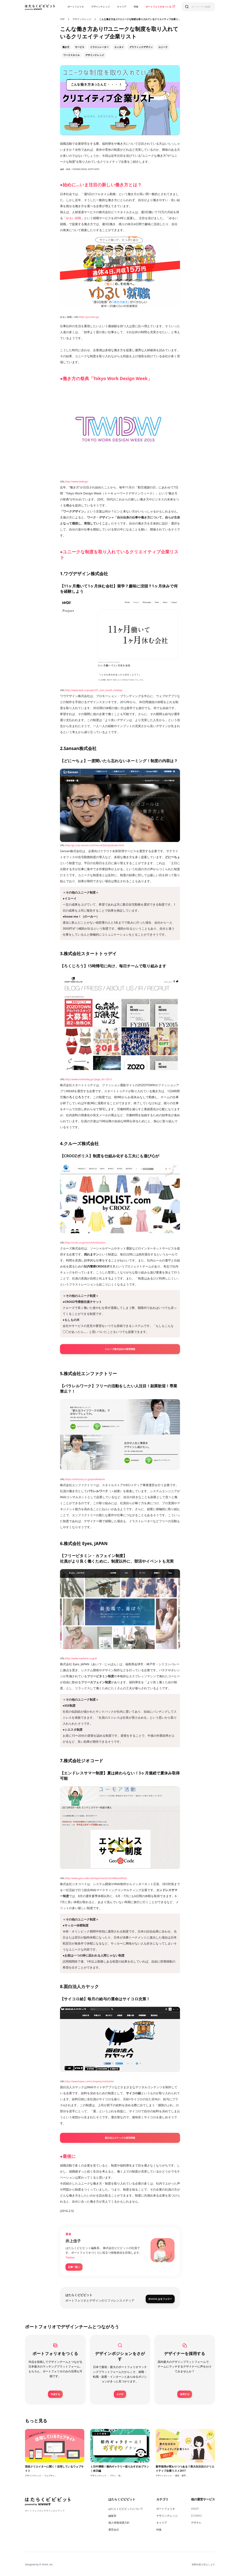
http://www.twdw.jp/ (76, 481)
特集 (136, 6)
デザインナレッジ (100, 6)
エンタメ (119, 47)
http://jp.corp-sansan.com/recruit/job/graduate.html (94, 845)
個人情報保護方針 (119, 2521)
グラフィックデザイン (141, 47)
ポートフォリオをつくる (160, 6)
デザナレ (196, 2521)
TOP (62, 19)
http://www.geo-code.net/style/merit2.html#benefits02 (96, 1878)
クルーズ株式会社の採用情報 (120, 1349)
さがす (120, 2393)
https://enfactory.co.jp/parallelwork (85, 1479)
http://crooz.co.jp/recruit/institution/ (85, 1242)
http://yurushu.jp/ (89, 316)
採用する (184, 2393)
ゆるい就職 (73, 218)
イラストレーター (99, 47)
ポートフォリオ (76, 6)
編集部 (112, 2514)
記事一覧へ (74, 2267)
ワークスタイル (71, 55)
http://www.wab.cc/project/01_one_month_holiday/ (94, 690)
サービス (79, 47)
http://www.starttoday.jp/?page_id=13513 (88, 1079)
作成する (55, 2393)
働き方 (65, 47)
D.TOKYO (196, 2514)
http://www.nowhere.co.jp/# (81, 1658)
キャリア (121, 6)
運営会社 (113, 2528)
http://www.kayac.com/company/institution (89, 2081)
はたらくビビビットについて (125, 2507)
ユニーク (163, 47)
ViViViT (195, 2507)
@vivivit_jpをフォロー (160, 2297)
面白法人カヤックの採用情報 (120, 2137)
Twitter (70, 2257)
